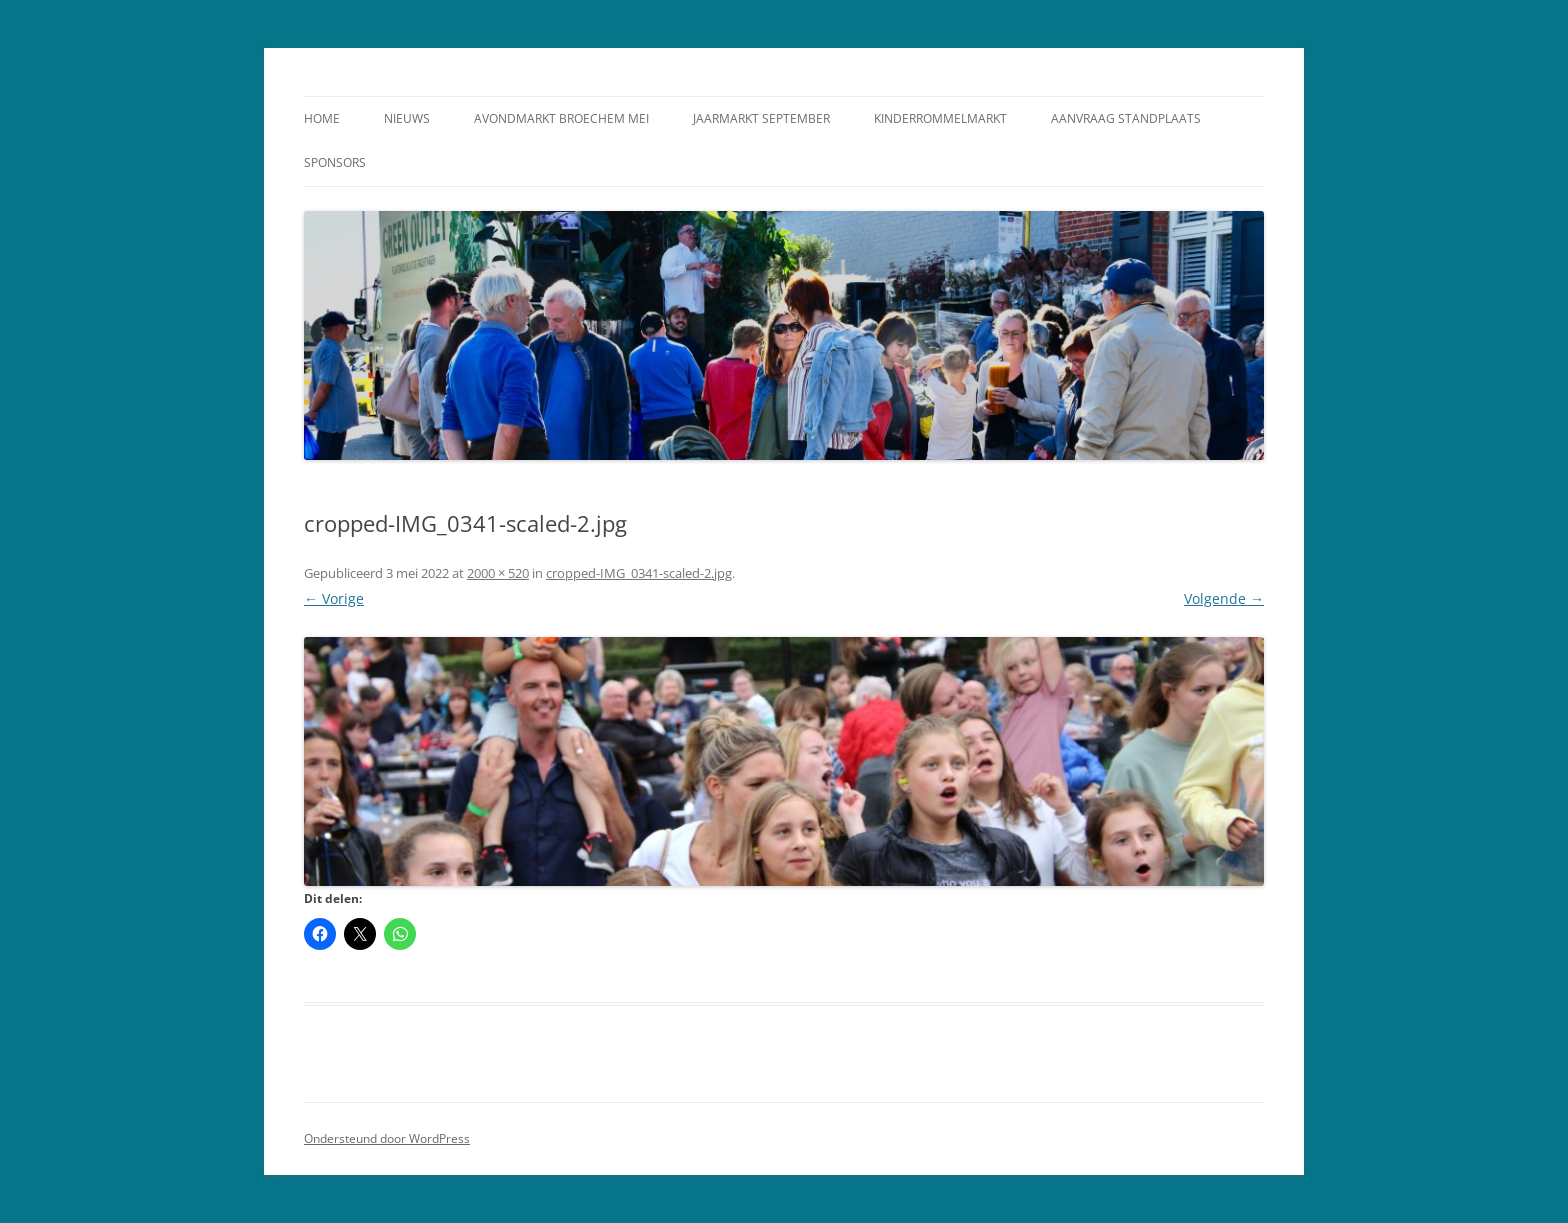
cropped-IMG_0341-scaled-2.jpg (639, 573)
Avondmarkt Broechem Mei (561, 118)
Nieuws (407, 118)
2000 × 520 (498, 573)
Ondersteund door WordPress (387, 1138)
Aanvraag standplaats (1126, 118)
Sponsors (335, 162)
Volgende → (1224, 598)
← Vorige (334, 598)
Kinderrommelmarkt (940, 118)
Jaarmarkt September (761, 118)
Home (322, 118)
